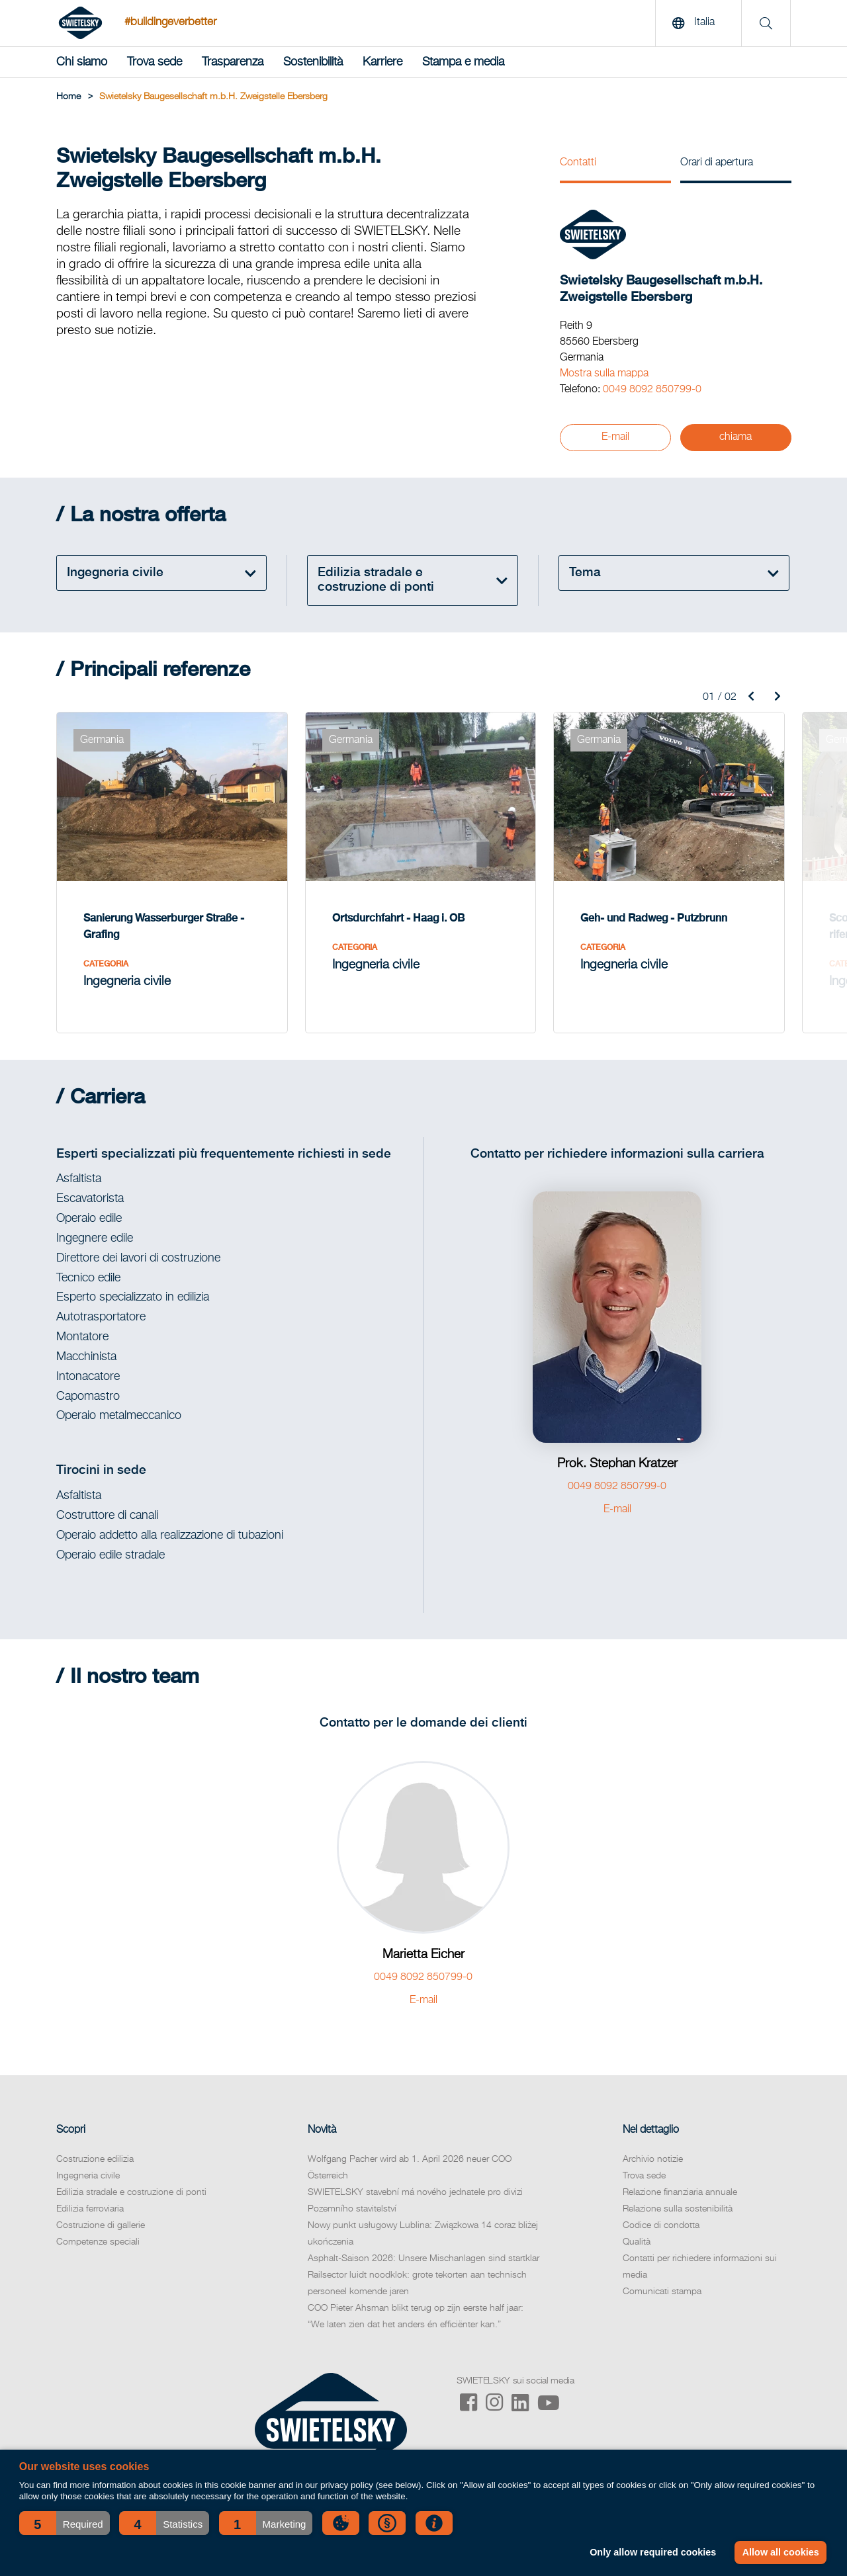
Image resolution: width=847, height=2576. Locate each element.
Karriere (382, 62)
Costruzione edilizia (95, 2159)
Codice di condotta (661, 2225)
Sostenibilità (313, 62)
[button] (64, 2523)
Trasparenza (232, 62)
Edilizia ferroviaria (90, 2208)
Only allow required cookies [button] (653, 2552)
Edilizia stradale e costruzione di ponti (131, 2192)
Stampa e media (463, 62)
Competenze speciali (98, 2242)
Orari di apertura (716, 162)
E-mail (615, 437)
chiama (735, 437)
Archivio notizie (653, 2159)
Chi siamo (81, 62)
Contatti (578, 162)
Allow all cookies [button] (780, 2552)
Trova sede (154, 62)
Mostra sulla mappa (604, 373)
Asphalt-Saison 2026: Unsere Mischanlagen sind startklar (423, 2258)
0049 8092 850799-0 (652, 389)
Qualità (636, 2242)
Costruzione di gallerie (100, 2225)
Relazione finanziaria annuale (680, 2192)
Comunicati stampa (662, 2291)
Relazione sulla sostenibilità (678, 2208)
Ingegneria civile (88, 2175)
